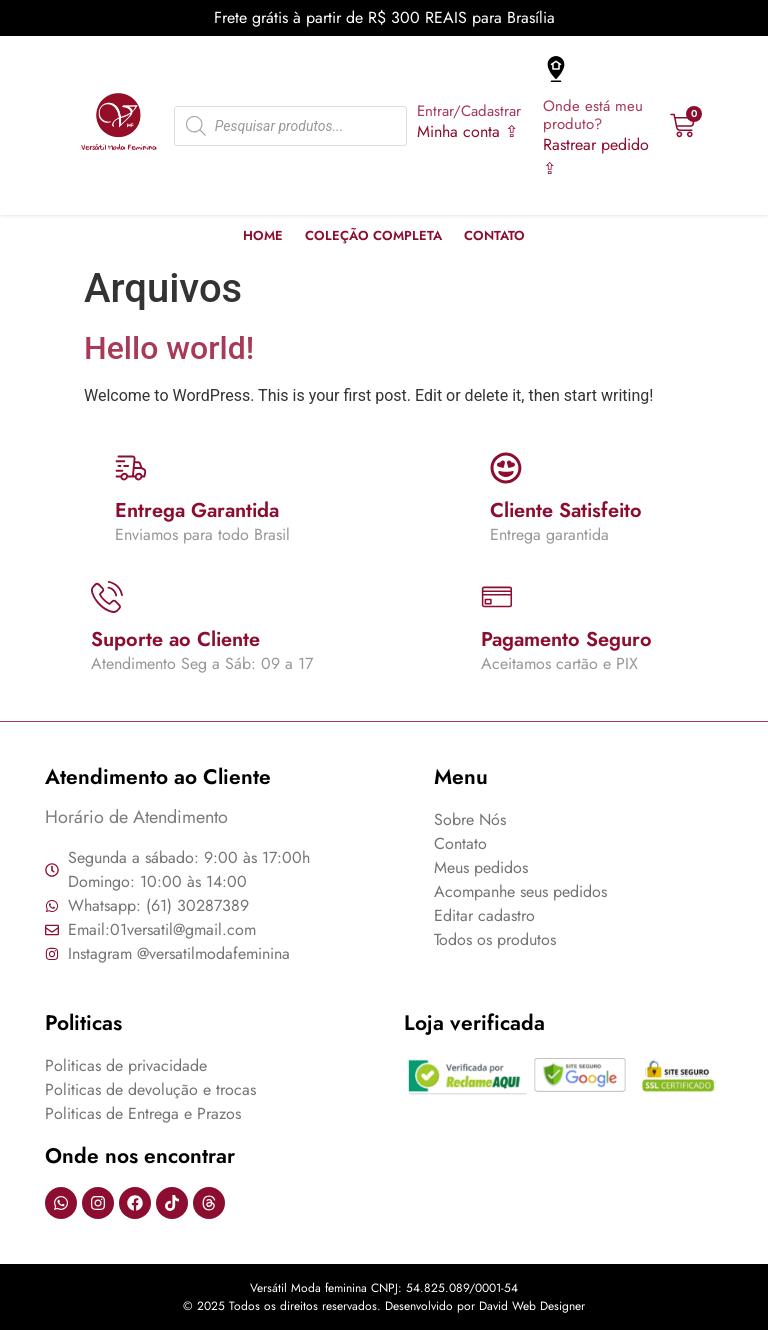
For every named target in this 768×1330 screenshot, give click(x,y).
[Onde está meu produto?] (556, 69)
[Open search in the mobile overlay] (290, 126)
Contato (494, 235)
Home (263, 235)
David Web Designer (532, 1306)
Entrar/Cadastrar (469, 111)
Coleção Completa (373, 235)
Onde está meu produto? (593, 115)
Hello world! (169, 348)
